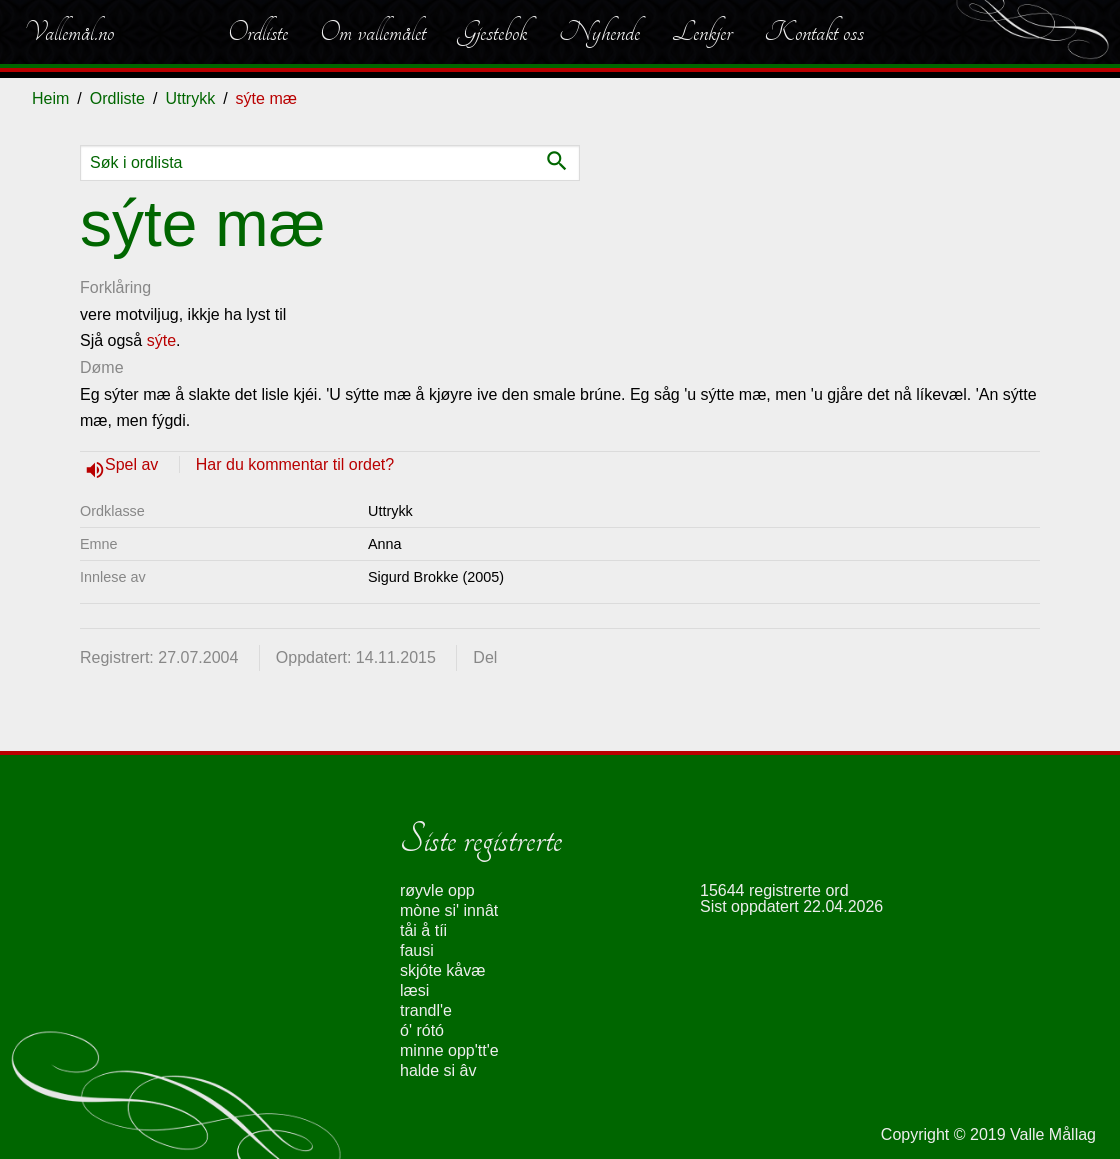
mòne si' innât (449, 910)
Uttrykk (190, 98)
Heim (50, 98)
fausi (417, 950)
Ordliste (258, 32)
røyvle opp (437, 890)
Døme (102, 367)
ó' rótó (422, 1030)
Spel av (134, 464)
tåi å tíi (423, 930)
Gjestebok (492, 32)
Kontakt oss (814, 32)
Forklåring (115, 287)
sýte (161, 340)
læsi (414, 990)
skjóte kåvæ (442, 970)
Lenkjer (702, 32)
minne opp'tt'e (449, 1050)
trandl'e (426, 1010)
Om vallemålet (373, 32)
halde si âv (438, 1070)
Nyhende (599, 32)
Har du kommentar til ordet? (295, 464)
